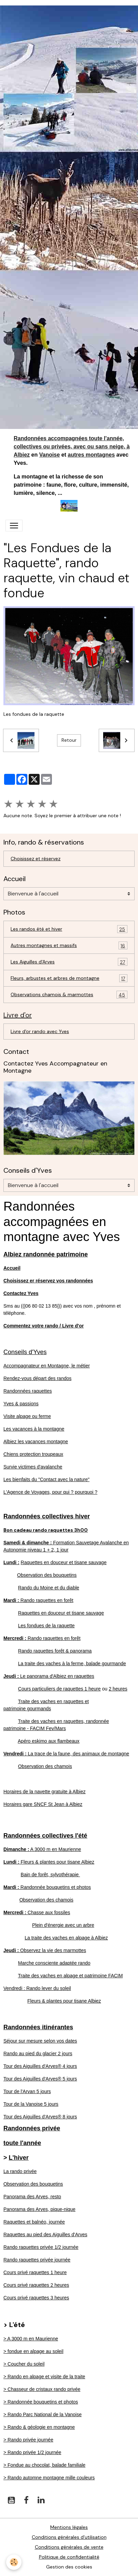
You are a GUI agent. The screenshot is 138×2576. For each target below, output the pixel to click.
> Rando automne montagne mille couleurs (49, 2477)
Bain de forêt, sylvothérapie (50, 1874)
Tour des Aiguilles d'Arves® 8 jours (40, 2116)
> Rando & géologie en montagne (39, 2427)
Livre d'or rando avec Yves (40, 1031)
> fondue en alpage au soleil (33, 2351)
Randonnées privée (31, 2128)
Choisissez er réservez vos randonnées (48, 1280)
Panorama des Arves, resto (32, 2196)
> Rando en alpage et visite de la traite (44, 2376)
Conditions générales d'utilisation (69, 2537)
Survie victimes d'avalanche (32, 1467)
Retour (69, 740)
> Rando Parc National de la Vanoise (42, 2414)
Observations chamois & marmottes (69, 995)
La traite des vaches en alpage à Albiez (66, 1937)
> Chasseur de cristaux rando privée (41, 2389)
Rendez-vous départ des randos (37, 1378)
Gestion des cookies (69, 2567)
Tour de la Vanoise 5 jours (30, 2104)
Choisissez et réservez (35, 858)
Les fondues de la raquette (46, 1625)
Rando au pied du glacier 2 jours (37, 2053)
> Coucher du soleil (23, 2364)
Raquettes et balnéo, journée (34, 2222)
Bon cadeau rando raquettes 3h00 (45, 1530)
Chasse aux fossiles (36, 1912)
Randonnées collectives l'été (45, 1835)
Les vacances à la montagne (33, 1429)
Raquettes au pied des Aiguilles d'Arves (45, 2234)
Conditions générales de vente (69, 2547)
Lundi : (11, 1562)
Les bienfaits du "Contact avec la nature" (46, 1479)
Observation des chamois (45, 1766)
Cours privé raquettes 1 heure (35, 2272)
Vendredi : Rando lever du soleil (37, 1988)
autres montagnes (91, 455)
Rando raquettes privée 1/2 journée (40, 2247)
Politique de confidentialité (69, 2557)
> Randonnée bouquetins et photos (40, 2402)
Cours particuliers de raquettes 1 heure (59, 1688)
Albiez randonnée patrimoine (45, 1254)
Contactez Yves (20, 1293)
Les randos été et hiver (69, 929)
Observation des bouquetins (47, 1575)
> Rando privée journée (28, 2439)
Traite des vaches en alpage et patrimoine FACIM (70, 1975)
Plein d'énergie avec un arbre (63, 1925)
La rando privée (20, 2171)
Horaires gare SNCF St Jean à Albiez (42, 1804)
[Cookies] (14, 2562)
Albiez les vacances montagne (35, 1441)
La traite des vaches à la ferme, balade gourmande (72, 1663)
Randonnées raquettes (27, 1391)
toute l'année (22, 2143)
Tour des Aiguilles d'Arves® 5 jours (40, 2078)
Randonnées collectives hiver (46, 1516)
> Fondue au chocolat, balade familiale (44, 2465)
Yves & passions (21, 1403)
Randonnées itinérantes (38, 2027)
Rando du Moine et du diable (48, 1587)
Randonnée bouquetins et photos (47, 1887)
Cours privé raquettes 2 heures (36, 2285)
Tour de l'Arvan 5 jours (27, 2091)
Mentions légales (69, 2527)
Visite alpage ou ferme (27, 1416)
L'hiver (19, 2157)
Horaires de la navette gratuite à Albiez (44, 1791)
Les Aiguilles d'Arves (69, 962)
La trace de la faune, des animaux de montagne (66, 1753)
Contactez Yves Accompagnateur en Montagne (55, 1067)
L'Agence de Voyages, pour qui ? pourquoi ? (50, 1492)
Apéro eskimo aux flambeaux (49, 1741)
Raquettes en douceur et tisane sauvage (64, 1562)
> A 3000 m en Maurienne (30, 2338)
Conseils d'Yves (25, 1352)
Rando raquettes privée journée (36, 2259)
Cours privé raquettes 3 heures (36, 2297)
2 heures (118, 1688)
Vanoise (49, 455)
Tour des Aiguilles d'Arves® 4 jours (40, 2066)
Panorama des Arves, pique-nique (39, 2209)
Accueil (11, 1268)
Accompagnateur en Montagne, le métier (46, 1365)
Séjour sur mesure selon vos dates (40, 2041)
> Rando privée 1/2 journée (32, 2452)
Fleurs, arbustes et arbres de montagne (69, 978)
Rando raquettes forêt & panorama (55, 1651)
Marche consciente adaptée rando (54, 1963)
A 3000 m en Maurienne (42, 1849)
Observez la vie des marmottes (44, 1950)
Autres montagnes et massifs (69, 945)
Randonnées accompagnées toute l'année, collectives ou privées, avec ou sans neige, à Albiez (72, 446)
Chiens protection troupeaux (33, 1454)
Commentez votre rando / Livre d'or (43, 1325)
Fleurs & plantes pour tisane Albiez (48, 1862)
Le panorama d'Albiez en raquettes (48, 1676)
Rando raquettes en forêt (38, 1600)
